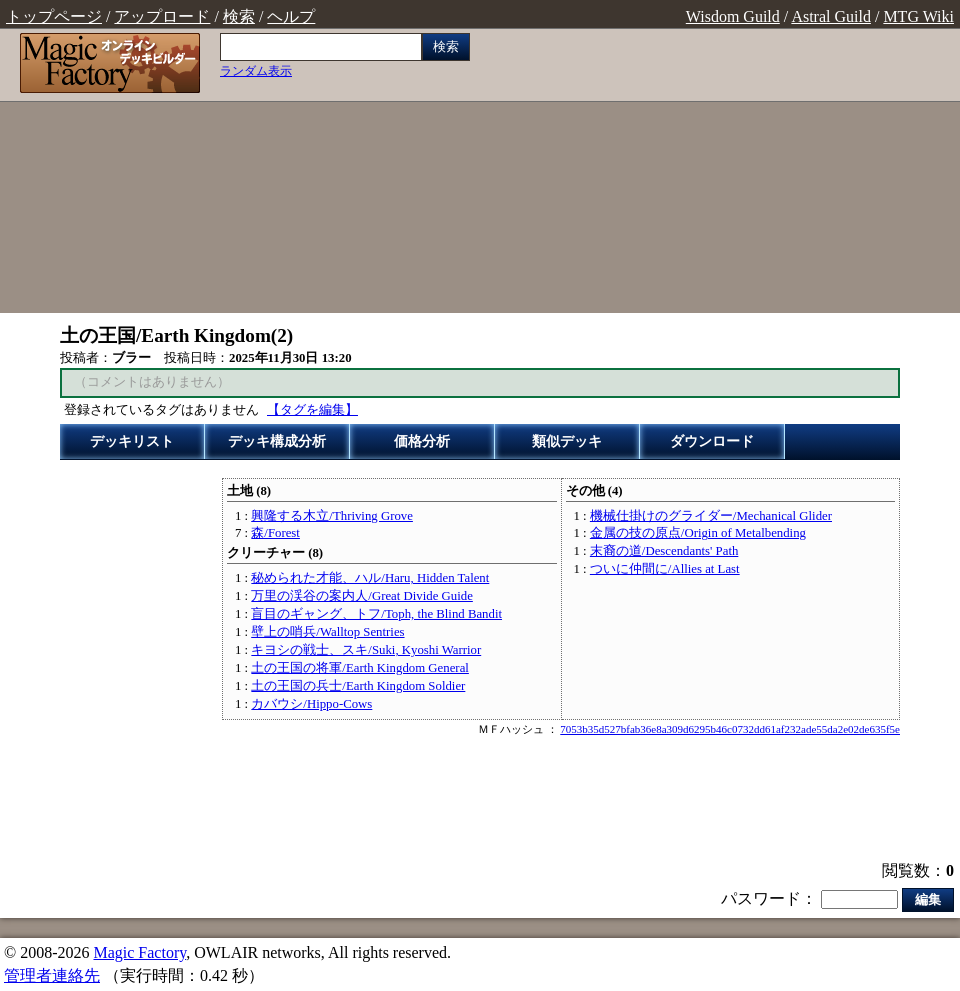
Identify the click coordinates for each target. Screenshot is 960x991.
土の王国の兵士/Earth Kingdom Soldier (358, 686)
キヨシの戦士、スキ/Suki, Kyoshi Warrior (366, 650)
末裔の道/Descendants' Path (664, 551)
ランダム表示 (256, 71)
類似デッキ (567, 441)
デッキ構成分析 (277, 441)
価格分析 (422, 441)
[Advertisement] (720, 173)
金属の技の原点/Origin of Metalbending (698, 533)
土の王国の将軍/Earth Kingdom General (360, 668)
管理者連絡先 (52, 975)
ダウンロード (712, 441)
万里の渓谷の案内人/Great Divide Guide (361, 596)
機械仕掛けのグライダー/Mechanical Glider (711, 516)
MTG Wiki (918, 16)
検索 (239, 16)
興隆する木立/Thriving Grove (332, 516)
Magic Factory (139, 952)
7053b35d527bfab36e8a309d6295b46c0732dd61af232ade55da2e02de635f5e (730, 729)
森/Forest (275, 533)
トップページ (54, 16)
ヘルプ (291, 16)
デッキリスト (132, 441)
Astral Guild (831, 16)
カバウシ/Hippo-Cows (311, 704)
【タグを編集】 (312, 410)
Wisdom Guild (733, 16)
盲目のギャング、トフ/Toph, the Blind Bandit (376, 614)
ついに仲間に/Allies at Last (665, 569)
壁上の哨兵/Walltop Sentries (327, 632)
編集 (928, 899)
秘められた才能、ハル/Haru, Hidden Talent (370, 578)
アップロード (162, 16)
